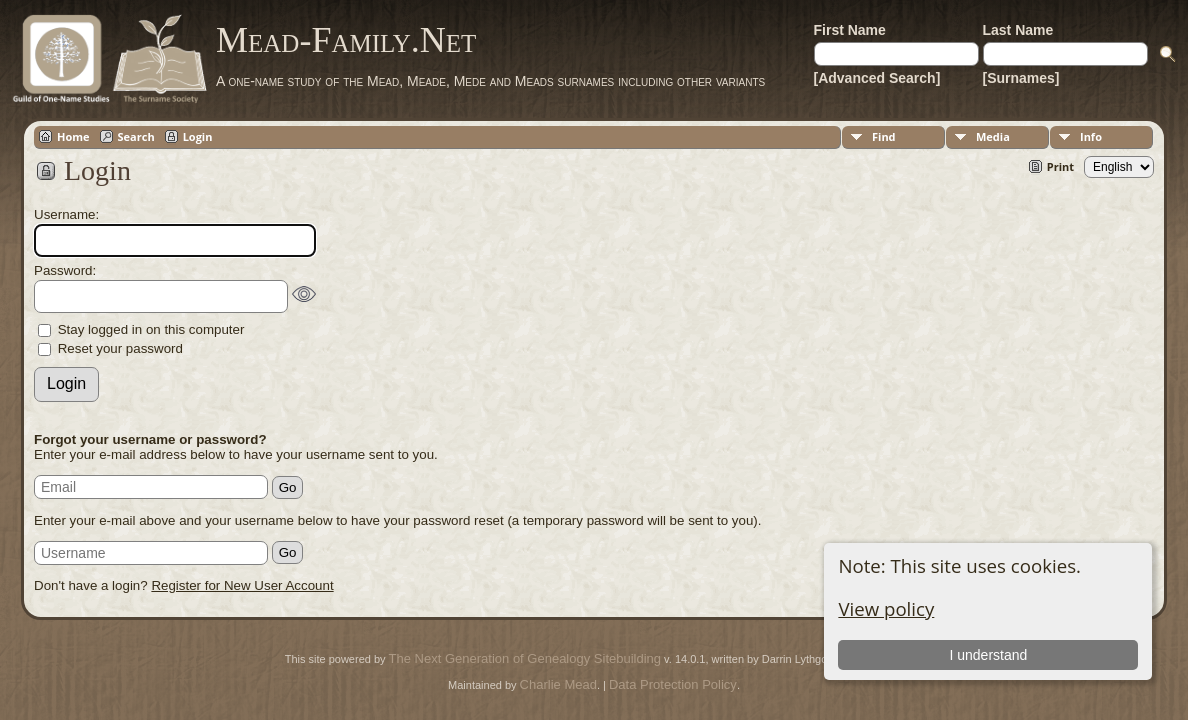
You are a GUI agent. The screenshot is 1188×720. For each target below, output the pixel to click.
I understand (988, 655)
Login (198, 136)
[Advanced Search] (877, 78)
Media (993, 136)
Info (1091, 136)
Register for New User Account (242, 585)
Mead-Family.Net (346, 40)
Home (73, 136)
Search (136, 136)
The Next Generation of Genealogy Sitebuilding (525, 658)
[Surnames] (1021, 78)
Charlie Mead (558, 684)
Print (1060, 166)
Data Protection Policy (673, 684)
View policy (886, 608)
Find (884, 136)
